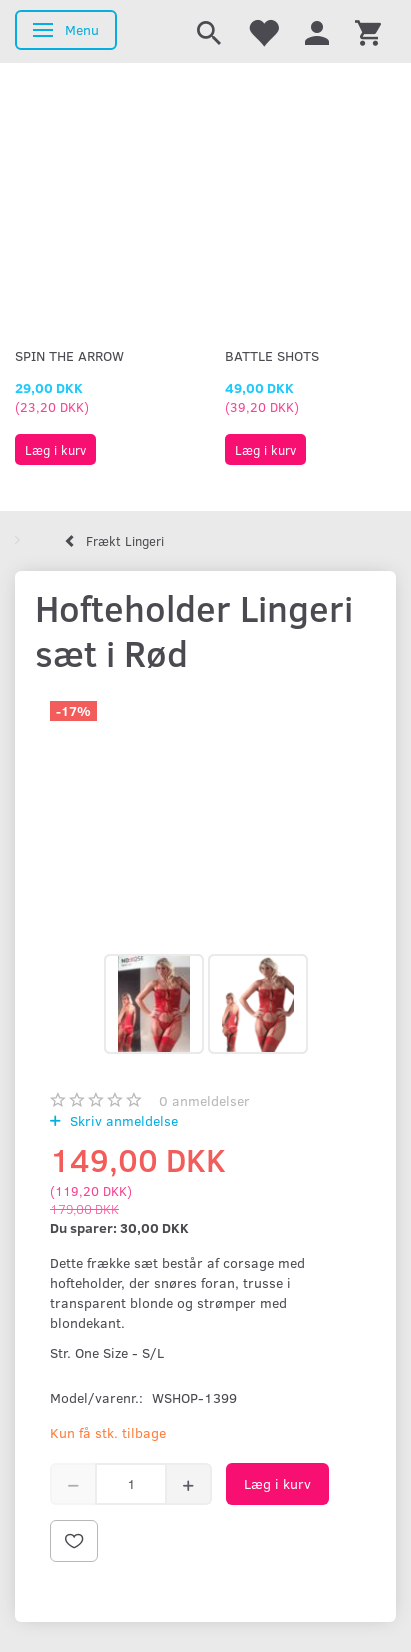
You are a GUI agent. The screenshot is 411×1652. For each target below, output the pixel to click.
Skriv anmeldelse (122, 1120)
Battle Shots (272, 355)
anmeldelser (204, 1100)
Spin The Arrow (69, 355)
